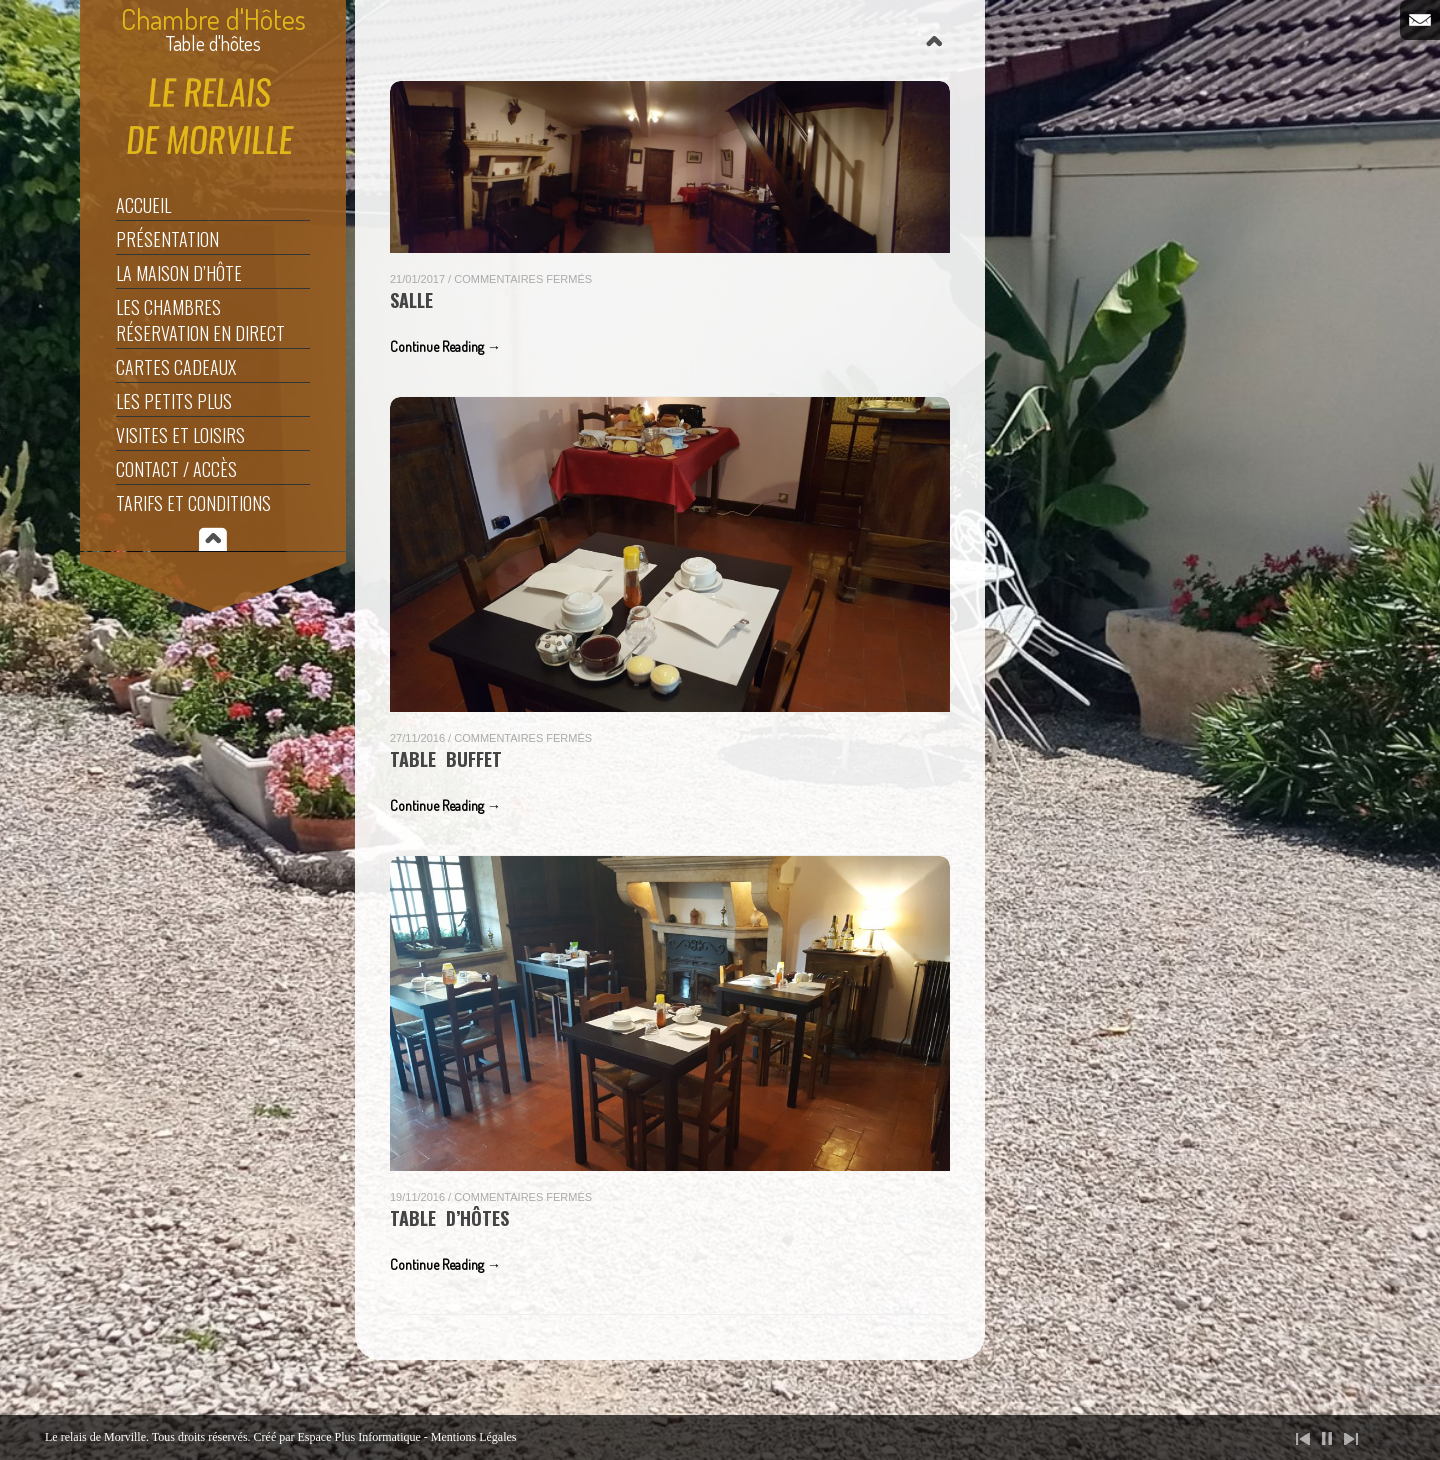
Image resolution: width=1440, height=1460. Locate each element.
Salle (411, 300)
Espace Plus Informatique (359, 1437)
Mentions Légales (474, 1437)
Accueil (143, 205)
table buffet (446, 759)
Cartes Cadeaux (176, 367)
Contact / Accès (176, 469)
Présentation (167, 239)
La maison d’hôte (179, 273)
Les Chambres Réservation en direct (200, 320)
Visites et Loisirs (180, 435)
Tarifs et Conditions (193, 503)
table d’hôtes (449, 1218)
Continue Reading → (445, 346)
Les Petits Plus (174, 401)
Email (1420, 20)
